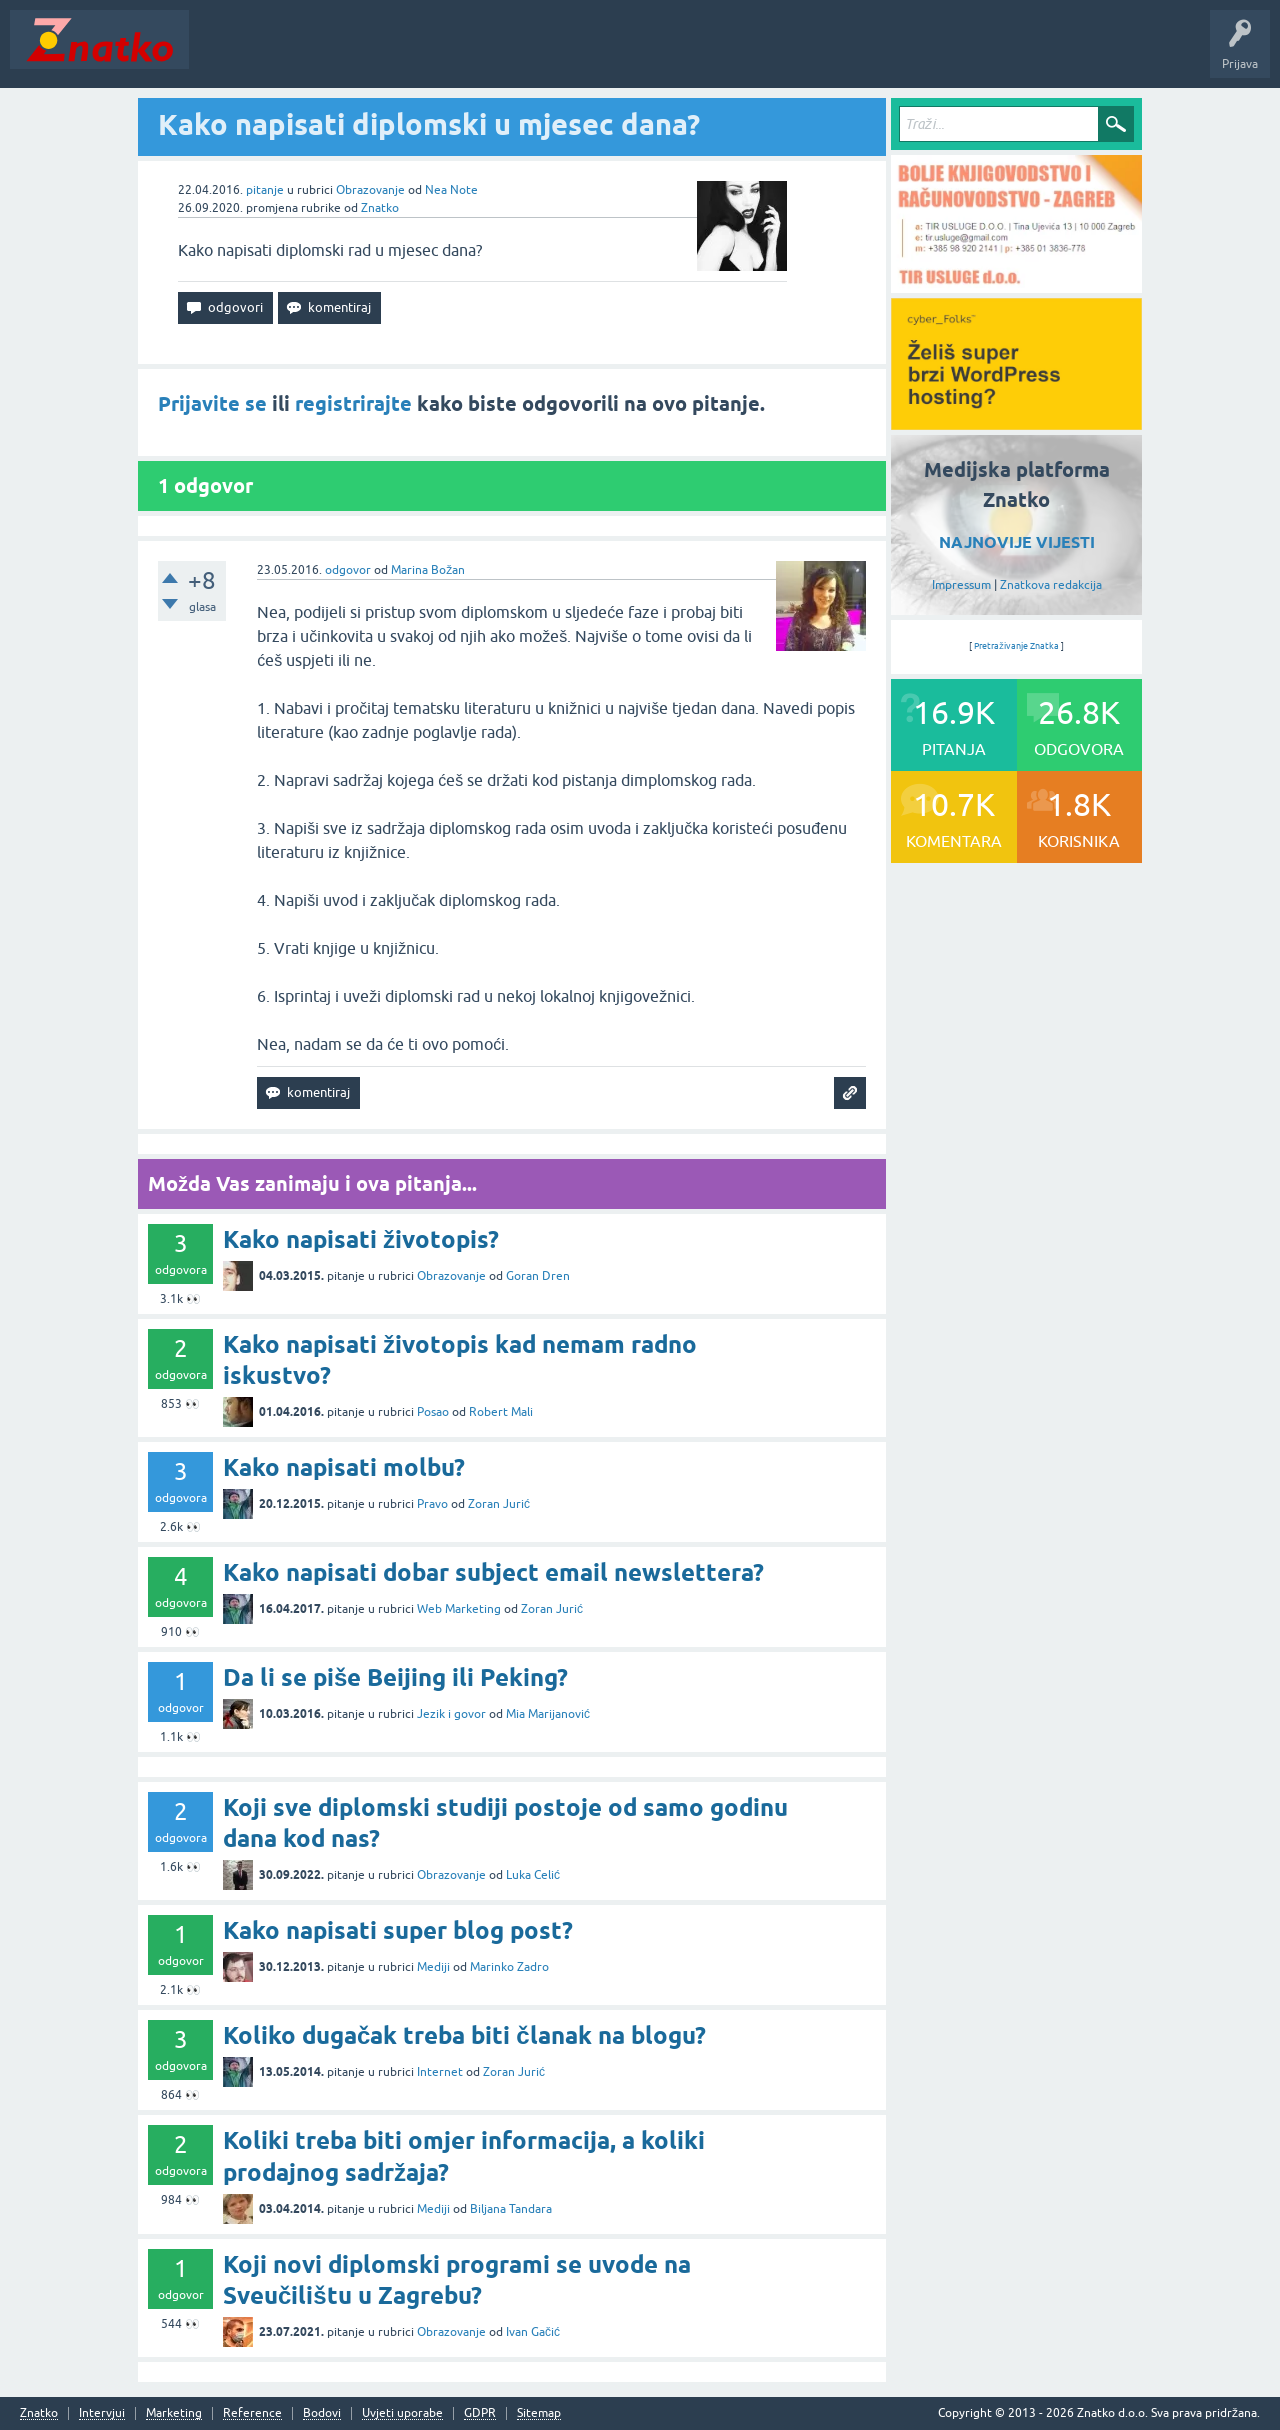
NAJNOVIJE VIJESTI (1017, 542)
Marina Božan (428, 570)
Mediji (433, 1967)
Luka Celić (533, 1875)
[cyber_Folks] (1016, 423)
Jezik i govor (451, 1714)
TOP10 (643, 54)
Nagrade (705, 54)
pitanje (265, 190)
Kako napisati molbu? (344, 1467)
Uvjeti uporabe (402, 2413)
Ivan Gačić (533, 2332)
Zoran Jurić (499, 1504)
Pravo (432, 1504)
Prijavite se (212, 404)
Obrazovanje (370, 190)
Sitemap (539, 2413)
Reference (252, 2413)
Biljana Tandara (511, 2209)
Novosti (223, 54)
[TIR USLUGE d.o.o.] (1016, 286)
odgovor (348, 570)
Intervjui (102, 2413)
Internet (440, 2072)
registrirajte (353, 404)
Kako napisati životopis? (361, 1239)
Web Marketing (459, 1609)
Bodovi (322, 2413)
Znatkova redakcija (1051, 585)
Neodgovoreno (308, 54)
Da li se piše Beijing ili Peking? (395, 1677)
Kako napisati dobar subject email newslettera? (493, 1572)
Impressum (961, 585)
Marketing (174, 2413)
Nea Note (451, 190)
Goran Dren (538, 1276)
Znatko (380, 208)
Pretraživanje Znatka (1016, 646)
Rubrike (391, 54)
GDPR (480, 2413)
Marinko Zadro (509, 1967)
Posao (433, 1412)
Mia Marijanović (548, 1714)
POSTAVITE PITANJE (493, 54)
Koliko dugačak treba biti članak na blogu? (464, 2035)
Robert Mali (501, 1412)
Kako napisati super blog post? (398, 1930)
